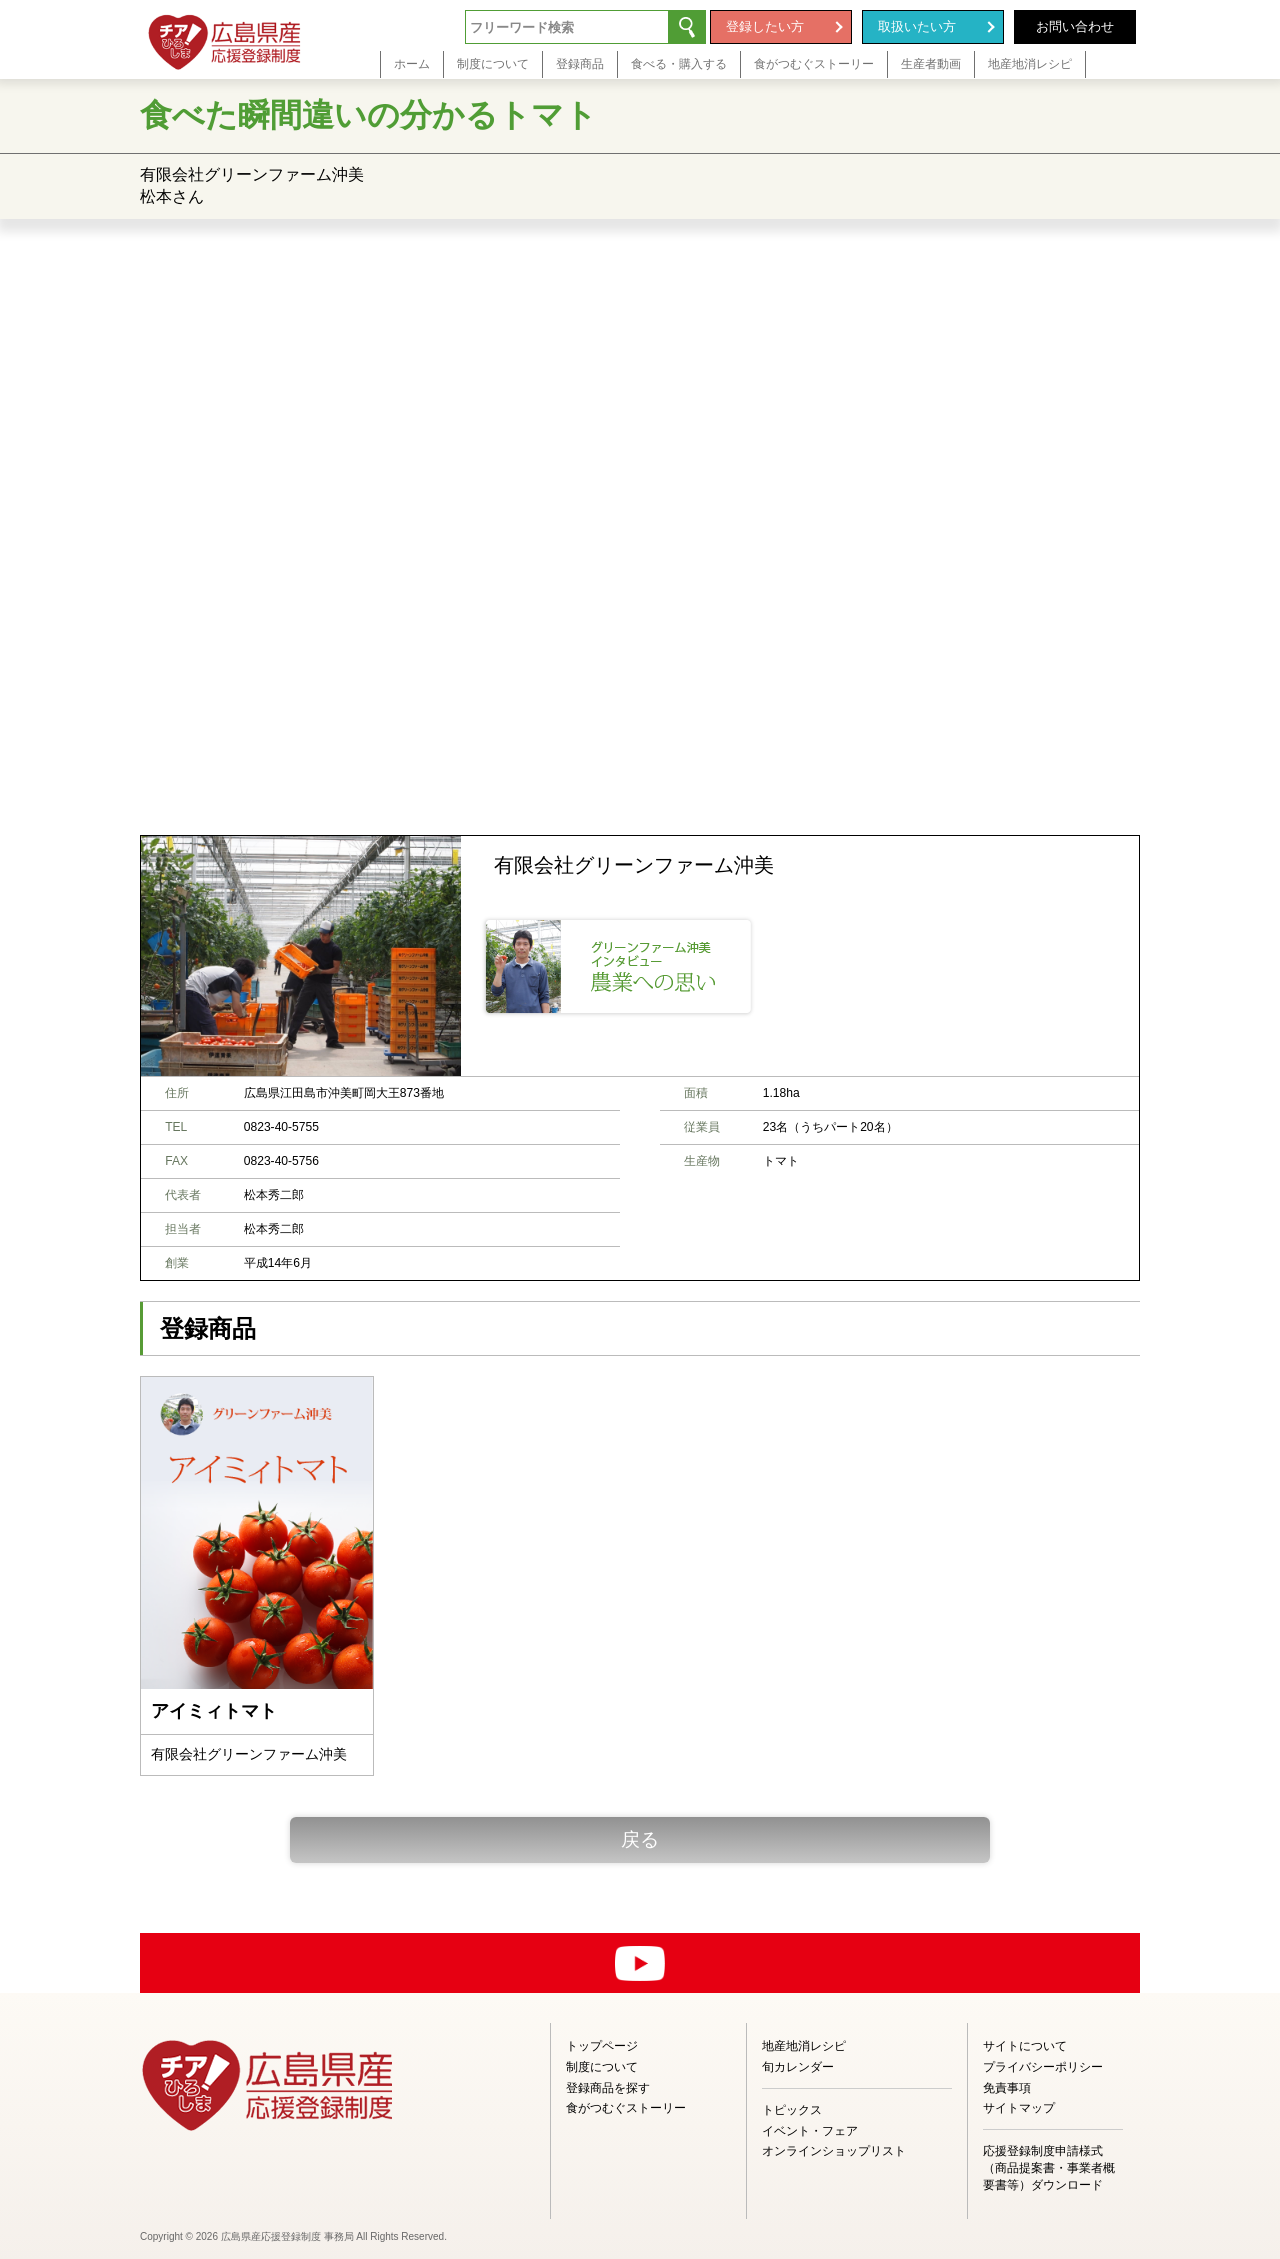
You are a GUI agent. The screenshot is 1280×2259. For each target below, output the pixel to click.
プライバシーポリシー (1043, 2067)
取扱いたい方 (917, 26)
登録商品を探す (608, 2088)
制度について (602, 2067)
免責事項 (1007, 2088)
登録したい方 (765, 26)
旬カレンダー (798, 2067)
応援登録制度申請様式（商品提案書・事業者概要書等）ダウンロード (1049, 2168)
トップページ (602, 2046)
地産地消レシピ (804, 2046)
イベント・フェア (810, 2131)
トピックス (792, 2110)
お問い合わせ (1075, 26)
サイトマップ (1019, 2108)
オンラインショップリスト (834, 2151)
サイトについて (1025, 2046)
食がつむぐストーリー (626, 2108)
